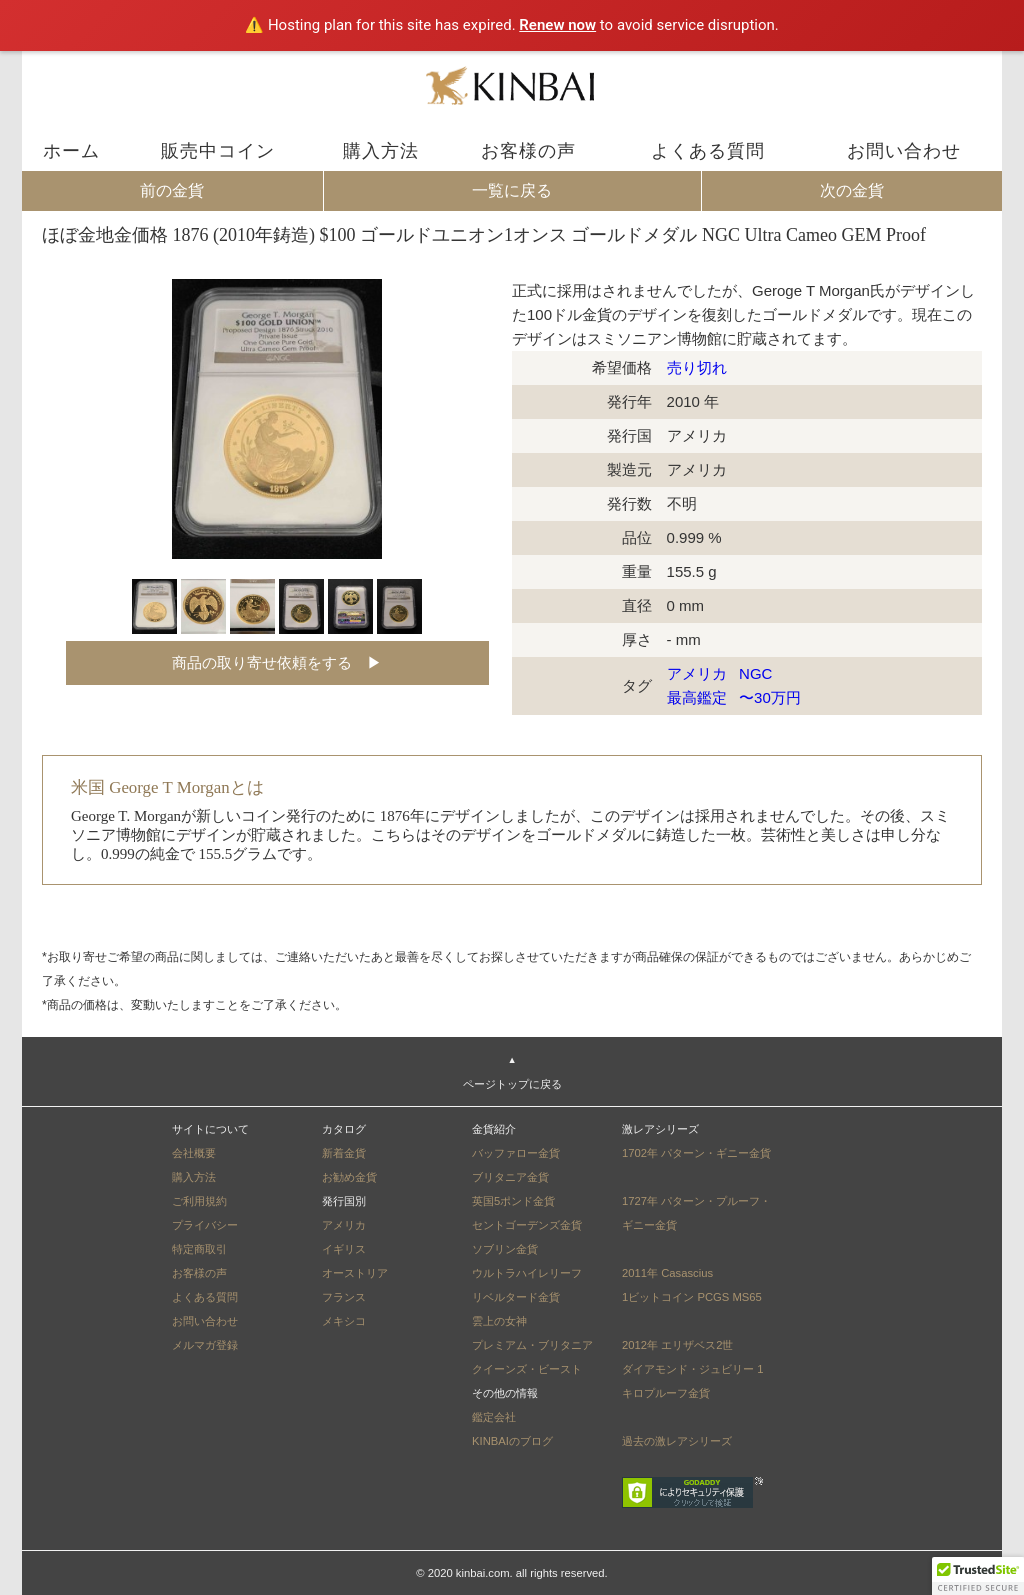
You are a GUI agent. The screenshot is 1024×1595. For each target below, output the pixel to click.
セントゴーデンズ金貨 (527, 1225)
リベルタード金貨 (516, 1297)
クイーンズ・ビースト (527, 1369)
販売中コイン (218, 151)
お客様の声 (528, 151)
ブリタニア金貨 (510, 1177)
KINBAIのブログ (512, 1441)
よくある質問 (708, 151)
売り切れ (697, 367)
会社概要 (194, 1153)
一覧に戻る (512, 190)
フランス (344, 1297)
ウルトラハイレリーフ (527, 1273)
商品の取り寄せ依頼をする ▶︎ (277, 662)
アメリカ (699, 673)
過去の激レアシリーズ (677, 1441)
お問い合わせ (904, 151)
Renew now (557, 25)
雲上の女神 (499, 1321)
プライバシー (205, 1225)
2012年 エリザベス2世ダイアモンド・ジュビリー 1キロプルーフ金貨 (692, 1369)
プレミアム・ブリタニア (532, 1345)
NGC (758, 673)
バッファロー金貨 (516, 1153)
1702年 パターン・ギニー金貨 (696, 1153)
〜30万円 (772, 697)
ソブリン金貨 (505, 1249)
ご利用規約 (199, 1201)
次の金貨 (852, 190)
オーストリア (355, 1273)
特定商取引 (199, 1249)
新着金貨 (344, 1153)
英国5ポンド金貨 (513, 1201)
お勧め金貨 (349, 1177)
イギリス (344, 1249)
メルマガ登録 (205, 1345)
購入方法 (381, 151)
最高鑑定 (699, 697)
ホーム (71, 151)
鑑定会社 (494, 1417)
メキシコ (344, 1321)
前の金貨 (172, 190)
